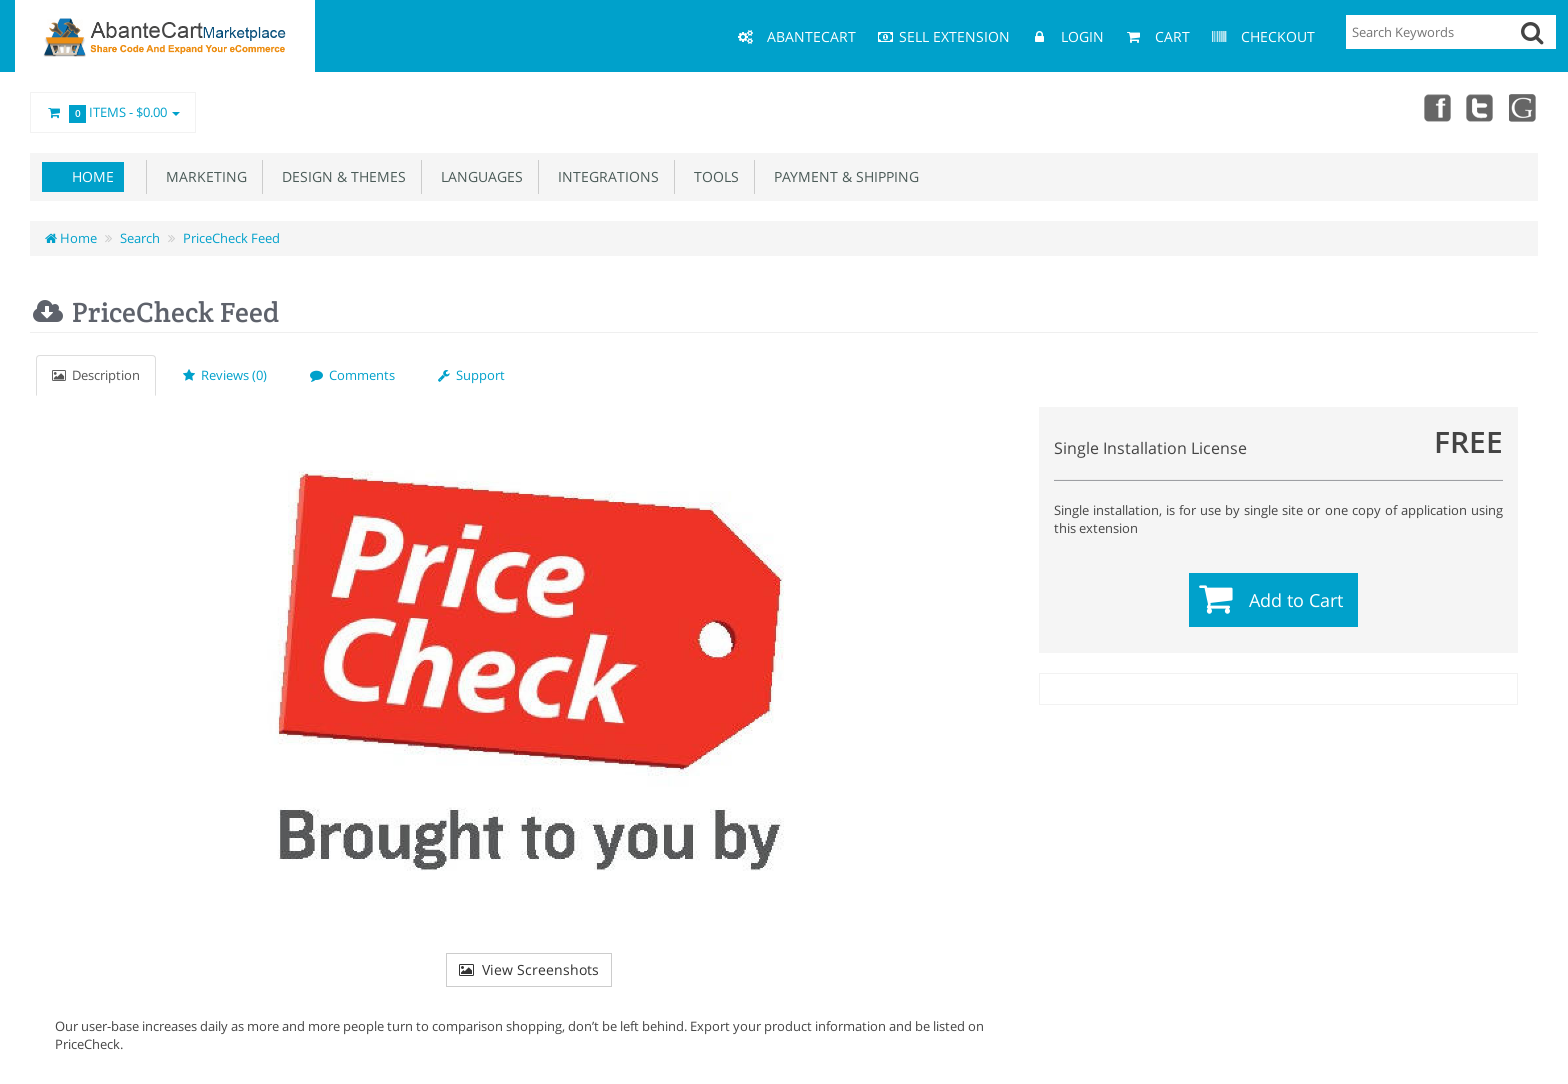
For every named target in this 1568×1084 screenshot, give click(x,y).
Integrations (604, 176)
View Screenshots (529, 969)
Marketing (202, 176)
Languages (478, 176)
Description (96, 375)
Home (93, 176)
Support (471, 375)
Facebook (1436, 107)
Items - (113, 113)
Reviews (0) (225, 375)
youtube (1524, 107)
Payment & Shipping (842, 176)
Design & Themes (340, 176)
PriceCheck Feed (231, 238)
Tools (712, 176)
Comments (352, 375)
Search (140, 238)
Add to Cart (1296, 600)
